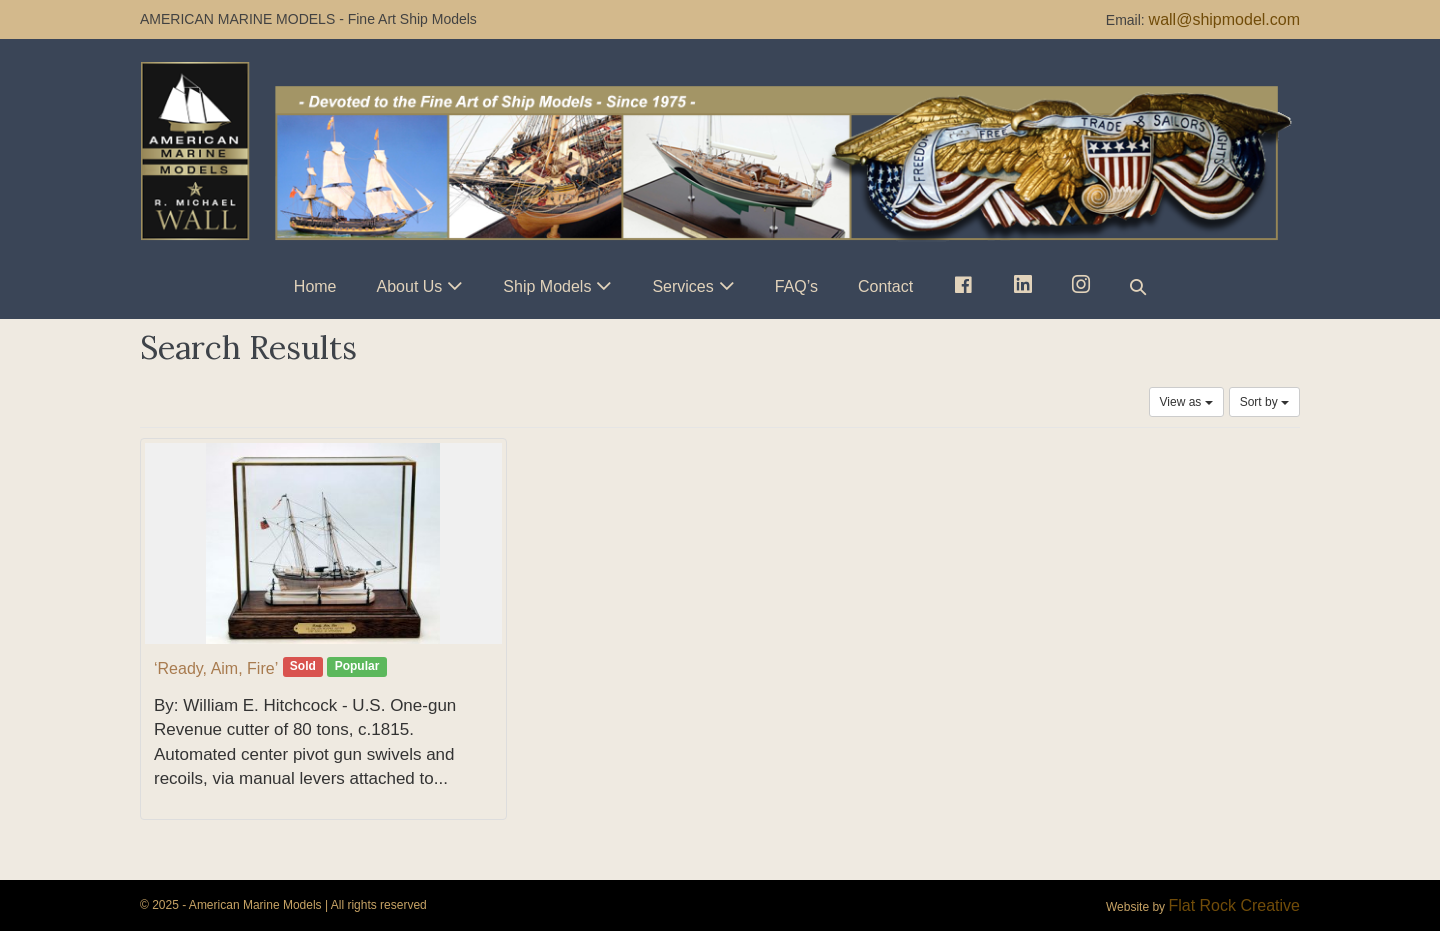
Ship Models (547, 286)
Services (682, 286)
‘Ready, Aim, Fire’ (216, 668)
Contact (885, 286)
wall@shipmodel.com (1224, 19)
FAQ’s (796, 286)
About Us (410, 286)
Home (315, 286)
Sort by (1264, 402)
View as (1186, 402)
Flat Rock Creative (1234, 905)
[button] (1138, 286)
